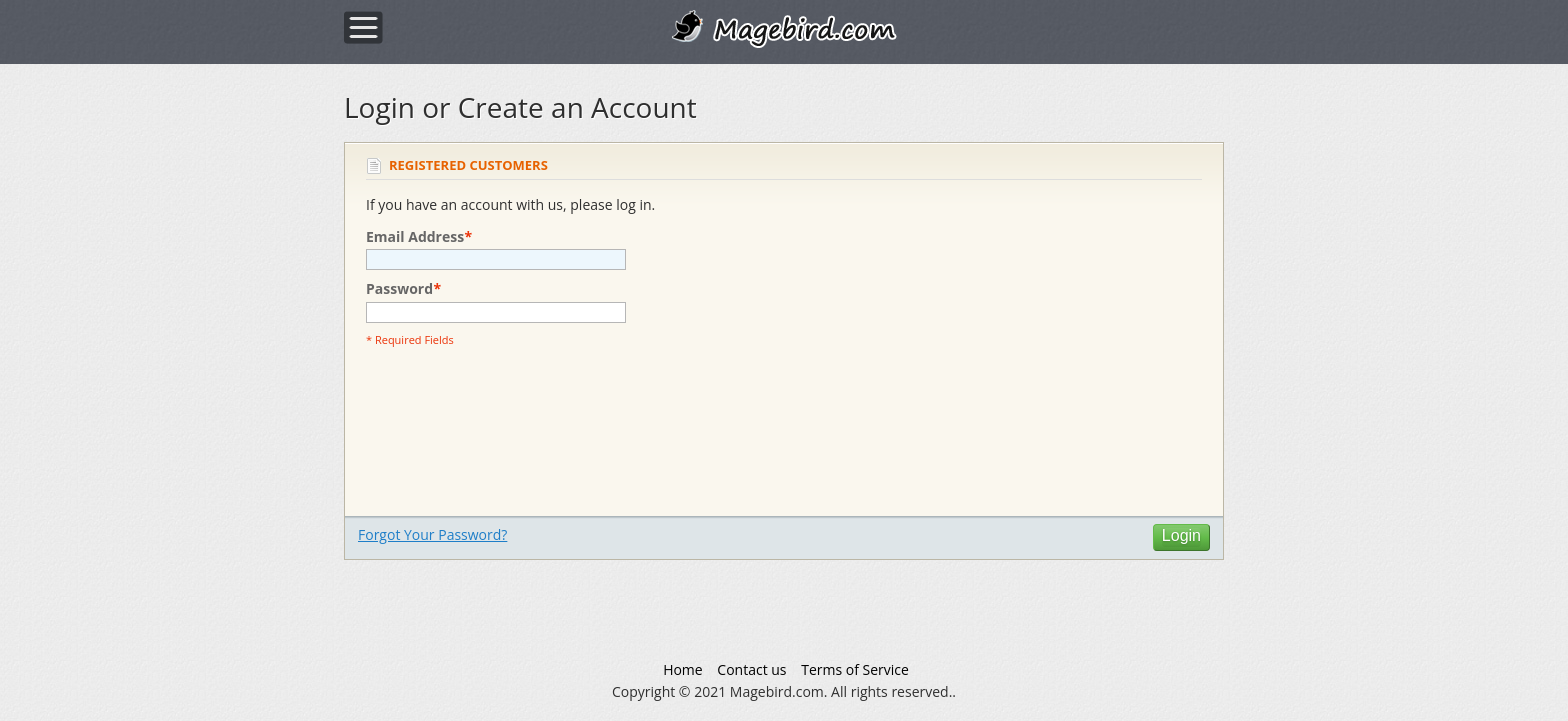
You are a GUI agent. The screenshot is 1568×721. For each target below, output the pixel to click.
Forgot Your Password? (432, 534)
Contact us (751, 669)
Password (399, 289)
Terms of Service (855, 669)
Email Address (415, 237)
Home (683, 669)
